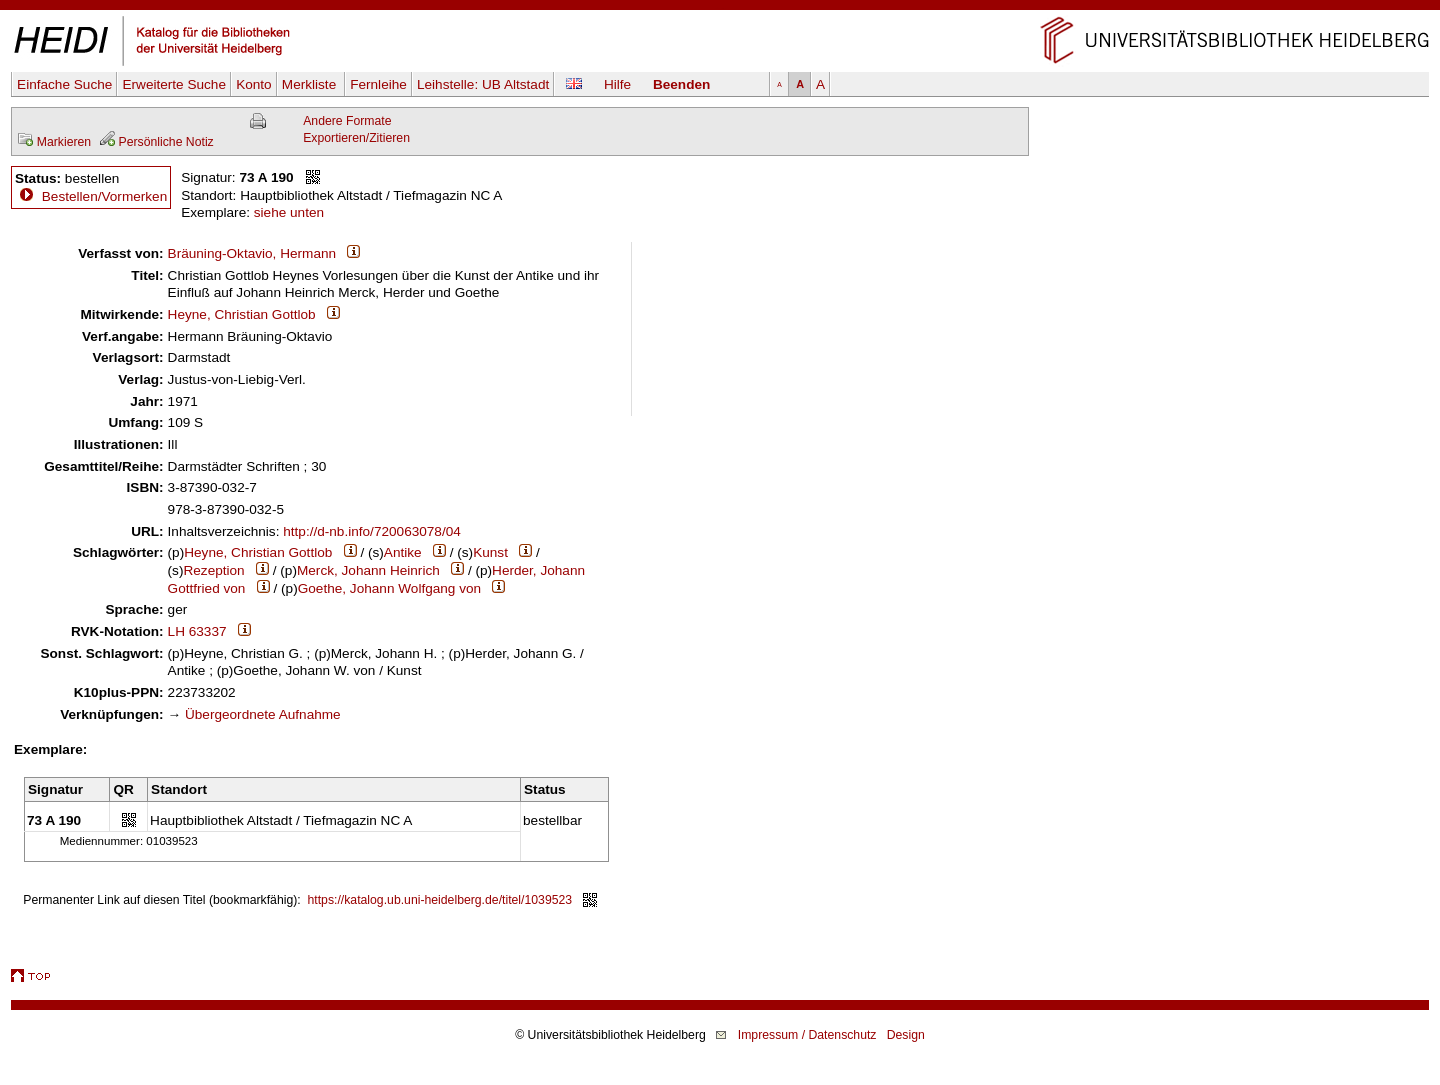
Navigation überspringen (720, 8)
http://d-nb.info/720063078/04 (372, 531)
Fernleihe (378, 84)
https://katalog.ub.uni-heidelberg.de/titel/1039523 (440, 900)
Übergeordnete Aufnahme (263, 714)
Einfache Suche (64, 84)
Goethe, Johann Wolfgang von (389, 588)
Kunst (490, 552)
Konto (254, 84)
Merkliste (311, 84)
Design (906, 1035)
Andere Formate (347, 121)
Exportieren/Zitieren (356, 138)
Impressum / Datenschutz (807, 1035)
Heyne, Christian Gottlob (242, 314)
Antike (403, 552)
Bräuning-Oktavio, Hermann (252, 253)
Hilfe (617, 84)
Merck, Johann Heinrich (368, 570)
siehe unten (289, 212)
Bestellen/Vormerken (104, 196)
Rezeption (213, 570)
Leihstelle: (483, 84)
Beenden (681, 84)
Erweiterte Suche (174, 84)
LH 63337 (197, 631)
